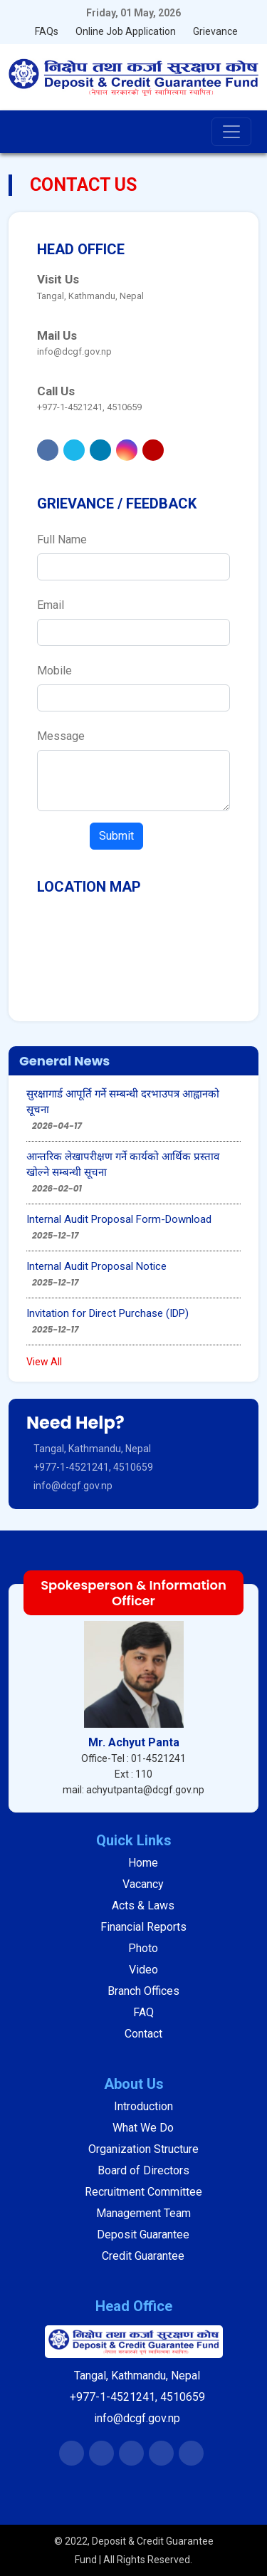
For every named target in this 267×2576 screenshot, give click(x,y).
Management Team (143, 2213)
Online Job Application (125, 31)
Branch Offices (143, 1991)
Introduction (143, 2106)
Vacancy (143, 1884)
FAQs (46, 31)
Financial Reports (143, 1927)
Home (143, 1863)
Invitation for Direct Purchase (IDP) (107, 1313)
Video (143, 1969)
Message (61, 736)
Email (50, 605)
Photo (143, 1948)
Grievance (215, 31)
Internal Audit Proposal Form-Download (118, 1219)
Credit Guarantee (143, 2256)
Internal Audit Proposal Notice (96, 1266)
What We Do (143, 2127)
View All (44, 1361)
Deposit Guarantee (143, 2234)
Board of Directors (143, 2170)
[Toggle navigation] (231, 132)
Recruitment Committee (143, 2192)
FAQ (143, 2012)
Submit (116, 836)
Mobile (54, 670)
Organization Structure (143, 2149)
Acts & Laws (143, 1905)
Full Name (62, 539)
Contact (143, 2033)
